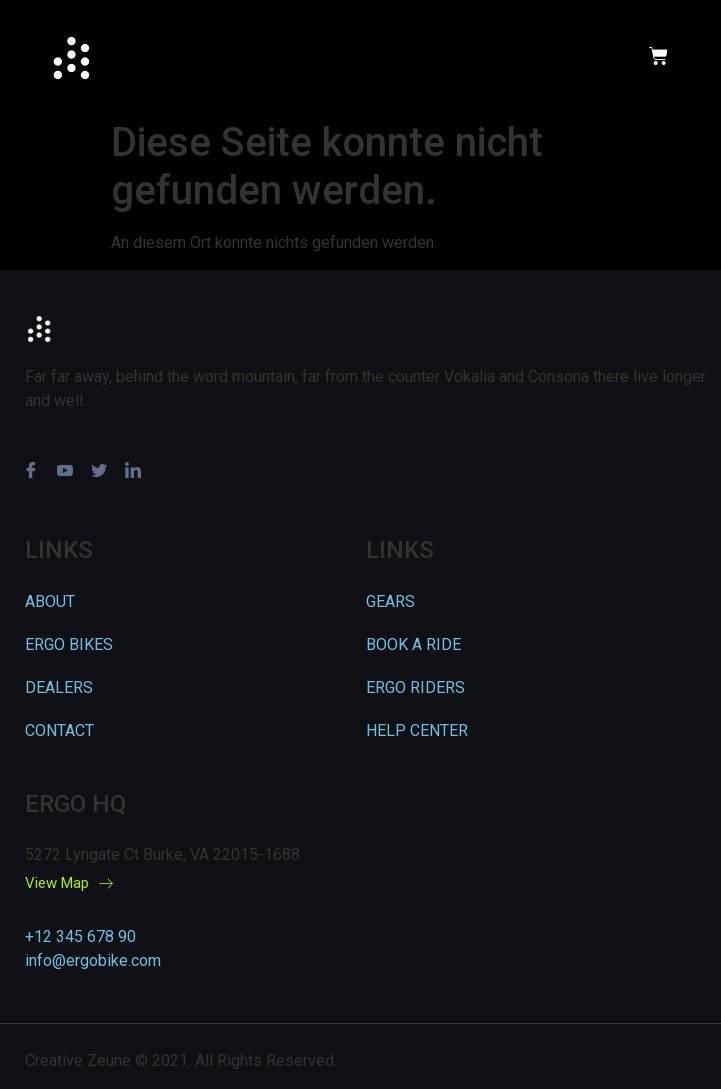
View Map (69, 884)
